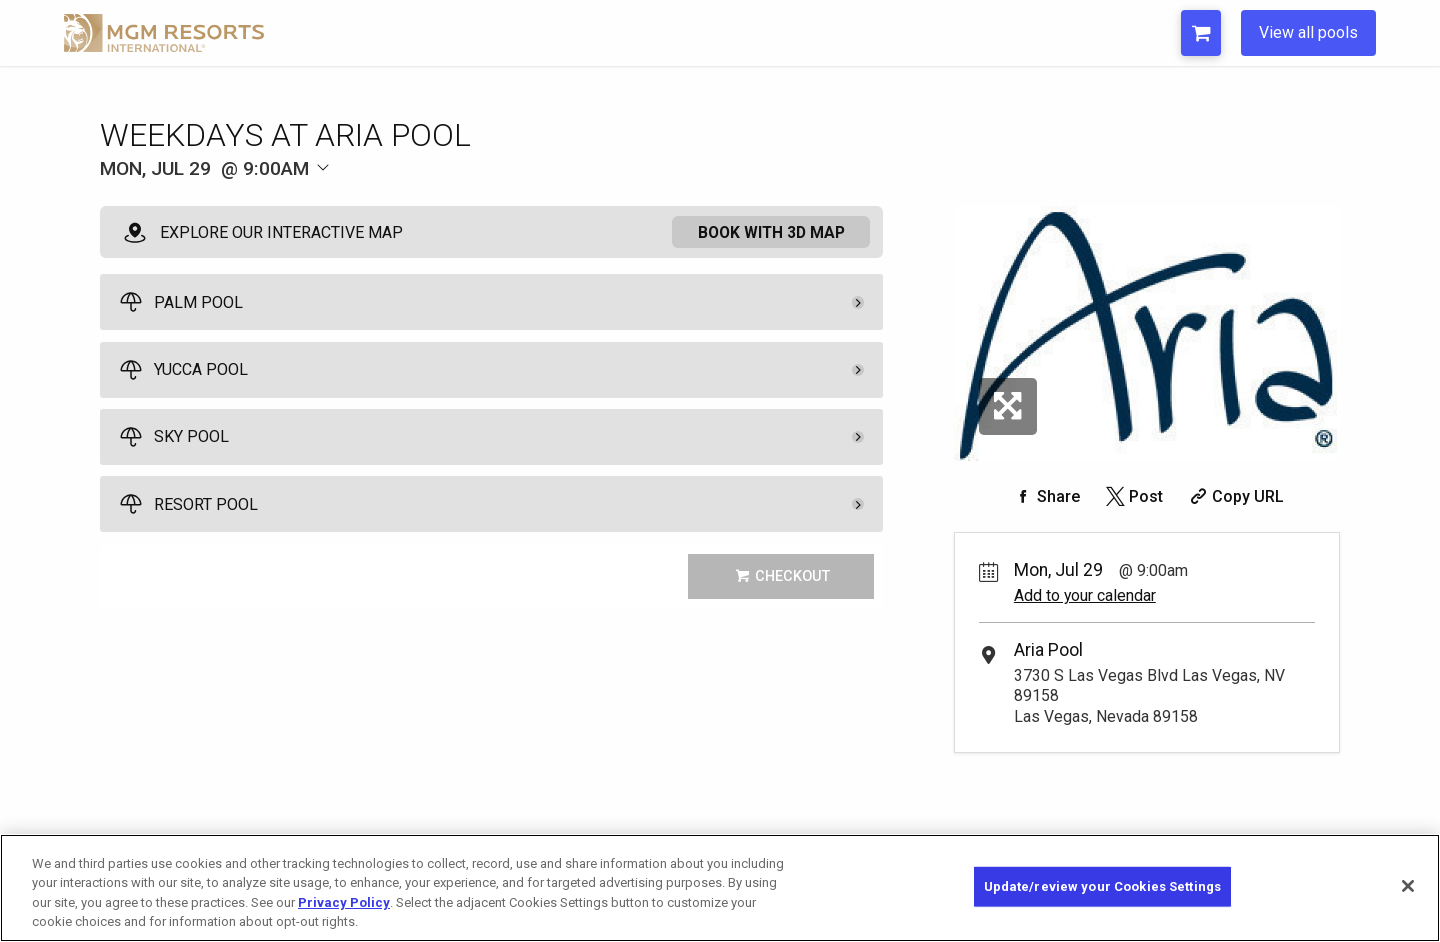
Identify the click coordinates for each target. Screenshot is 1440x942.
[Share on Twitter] (1132, 496)
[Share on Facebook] (1045, 496)
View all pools (1308, 32)
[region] (720, 888)
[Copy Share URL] (1234, 496)
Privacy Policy (344, 902)
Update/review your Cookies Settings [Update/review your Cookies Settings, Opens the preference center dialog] (1103, 886)
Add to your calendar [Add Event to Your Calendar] (1085, 595)
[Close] (1408, 886)
